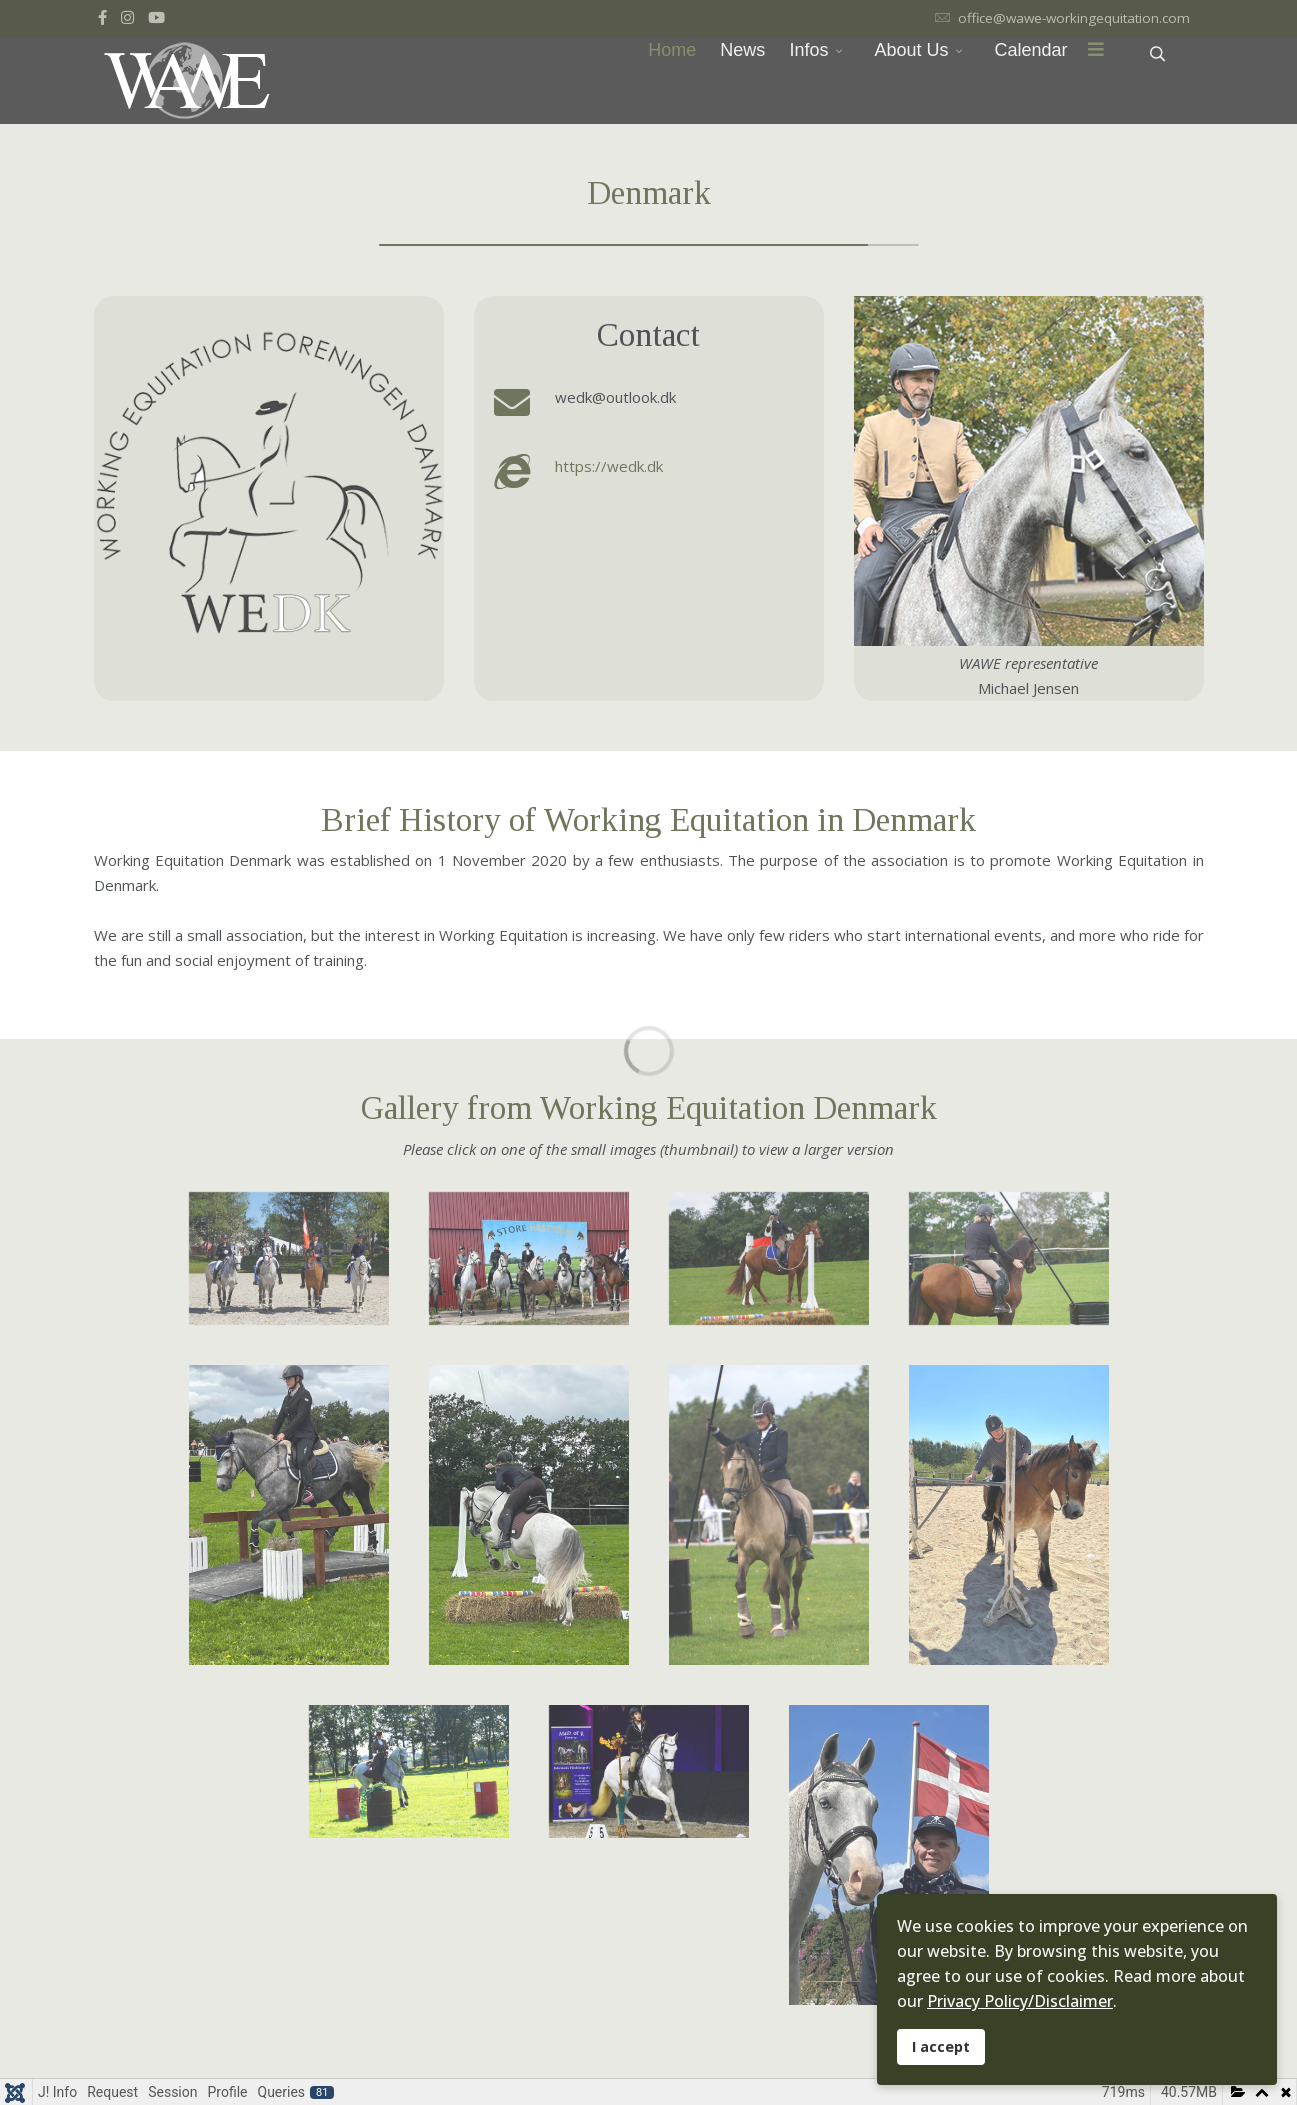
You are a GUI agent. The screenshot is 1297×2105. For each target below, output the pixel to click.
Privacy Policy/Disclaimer (1020, 2001)
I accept (941, 2046)
